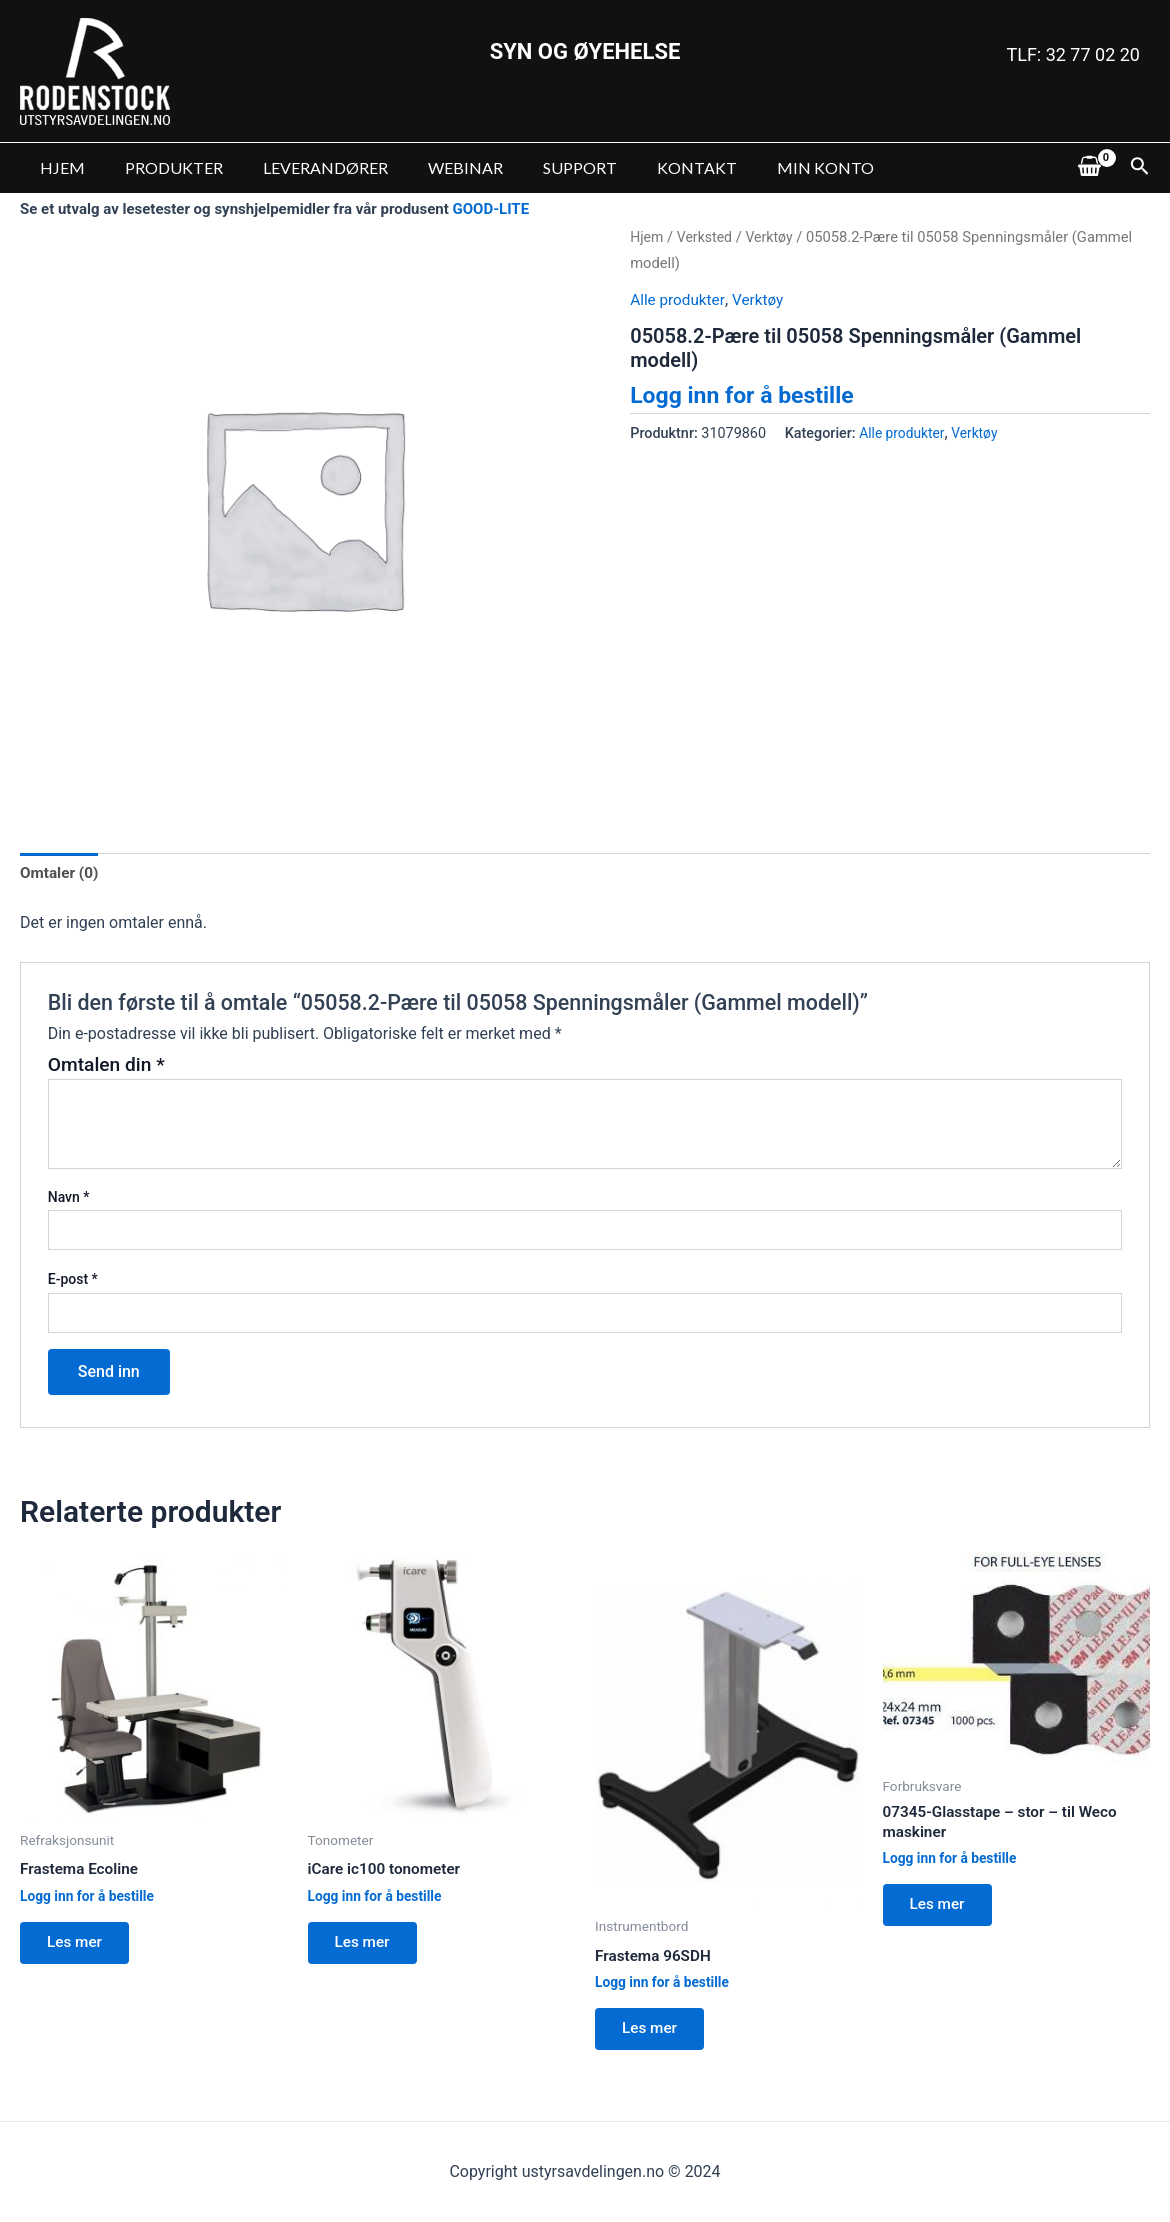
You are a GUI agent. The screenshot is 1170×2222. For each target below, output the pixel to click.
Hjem (647, 237)
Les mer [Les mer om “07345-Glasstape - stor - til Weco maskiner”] (942, 1911)
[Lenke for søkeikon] (1140, 168)
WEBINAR (437, 167)
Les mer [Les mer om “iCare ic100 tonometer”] (367, 1947)
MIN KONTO (773, 167)
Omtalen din (106, 1066)
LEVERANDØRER (305, 167)
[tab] (61, 874)
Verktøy (774, 237)
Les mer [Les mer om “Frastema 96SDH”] (654, 2033)
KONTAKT (653, 167)
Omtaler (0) (61, 873)
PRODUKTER (162, 167)
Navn (69, 1199)
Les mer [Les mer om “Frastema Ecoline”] (79, 1947)
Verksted (707, 237)
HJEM (58, 167)
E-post (73, 1281)
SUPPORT (544, 167)
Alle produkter (679, 299)
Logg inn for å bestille (747, 395)
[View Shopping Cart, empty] (1089, 168)
